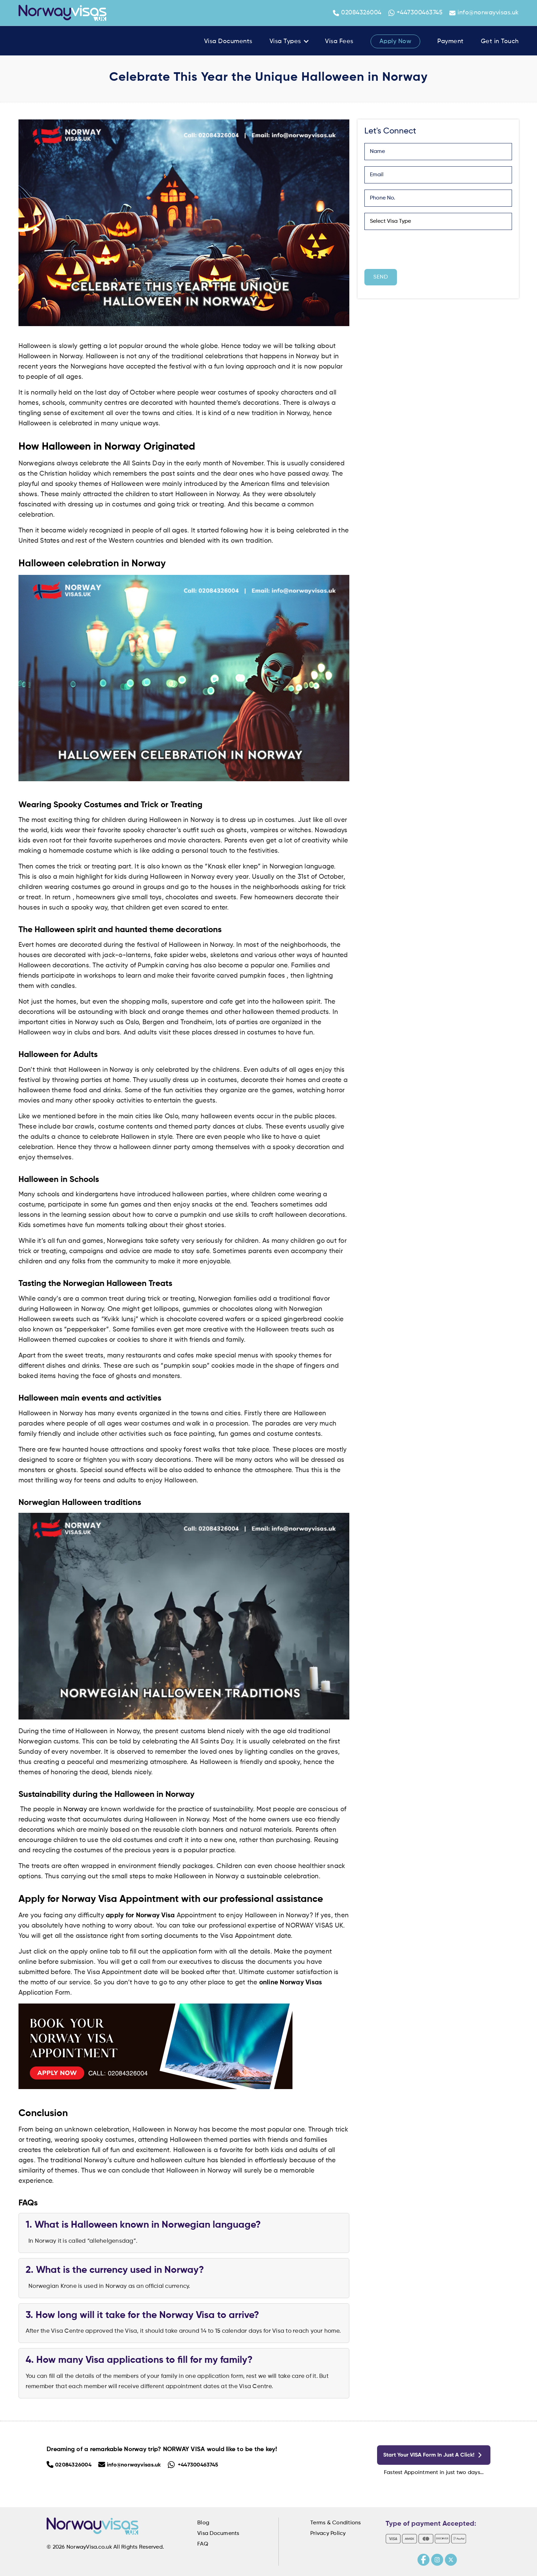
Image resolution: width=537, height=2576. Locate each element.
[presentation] (416, 249)
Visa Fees (339, 41)
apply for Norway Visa (140, 1915)
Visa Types (285, 41)
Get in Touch (500, 41)
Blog (203, 2523)
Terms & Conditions (335, 2523)
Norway (75, 1809)
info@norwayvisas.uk (484, 13)
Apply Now (395, 41)
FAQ (202, 2544)
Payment (450, 41)
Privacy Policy (328, 2533)
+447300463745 (415, 12)
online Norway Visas (290, 1983)
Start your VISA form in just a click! (434, 2455)
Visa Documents (228, 41)
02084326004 (357, 13)
